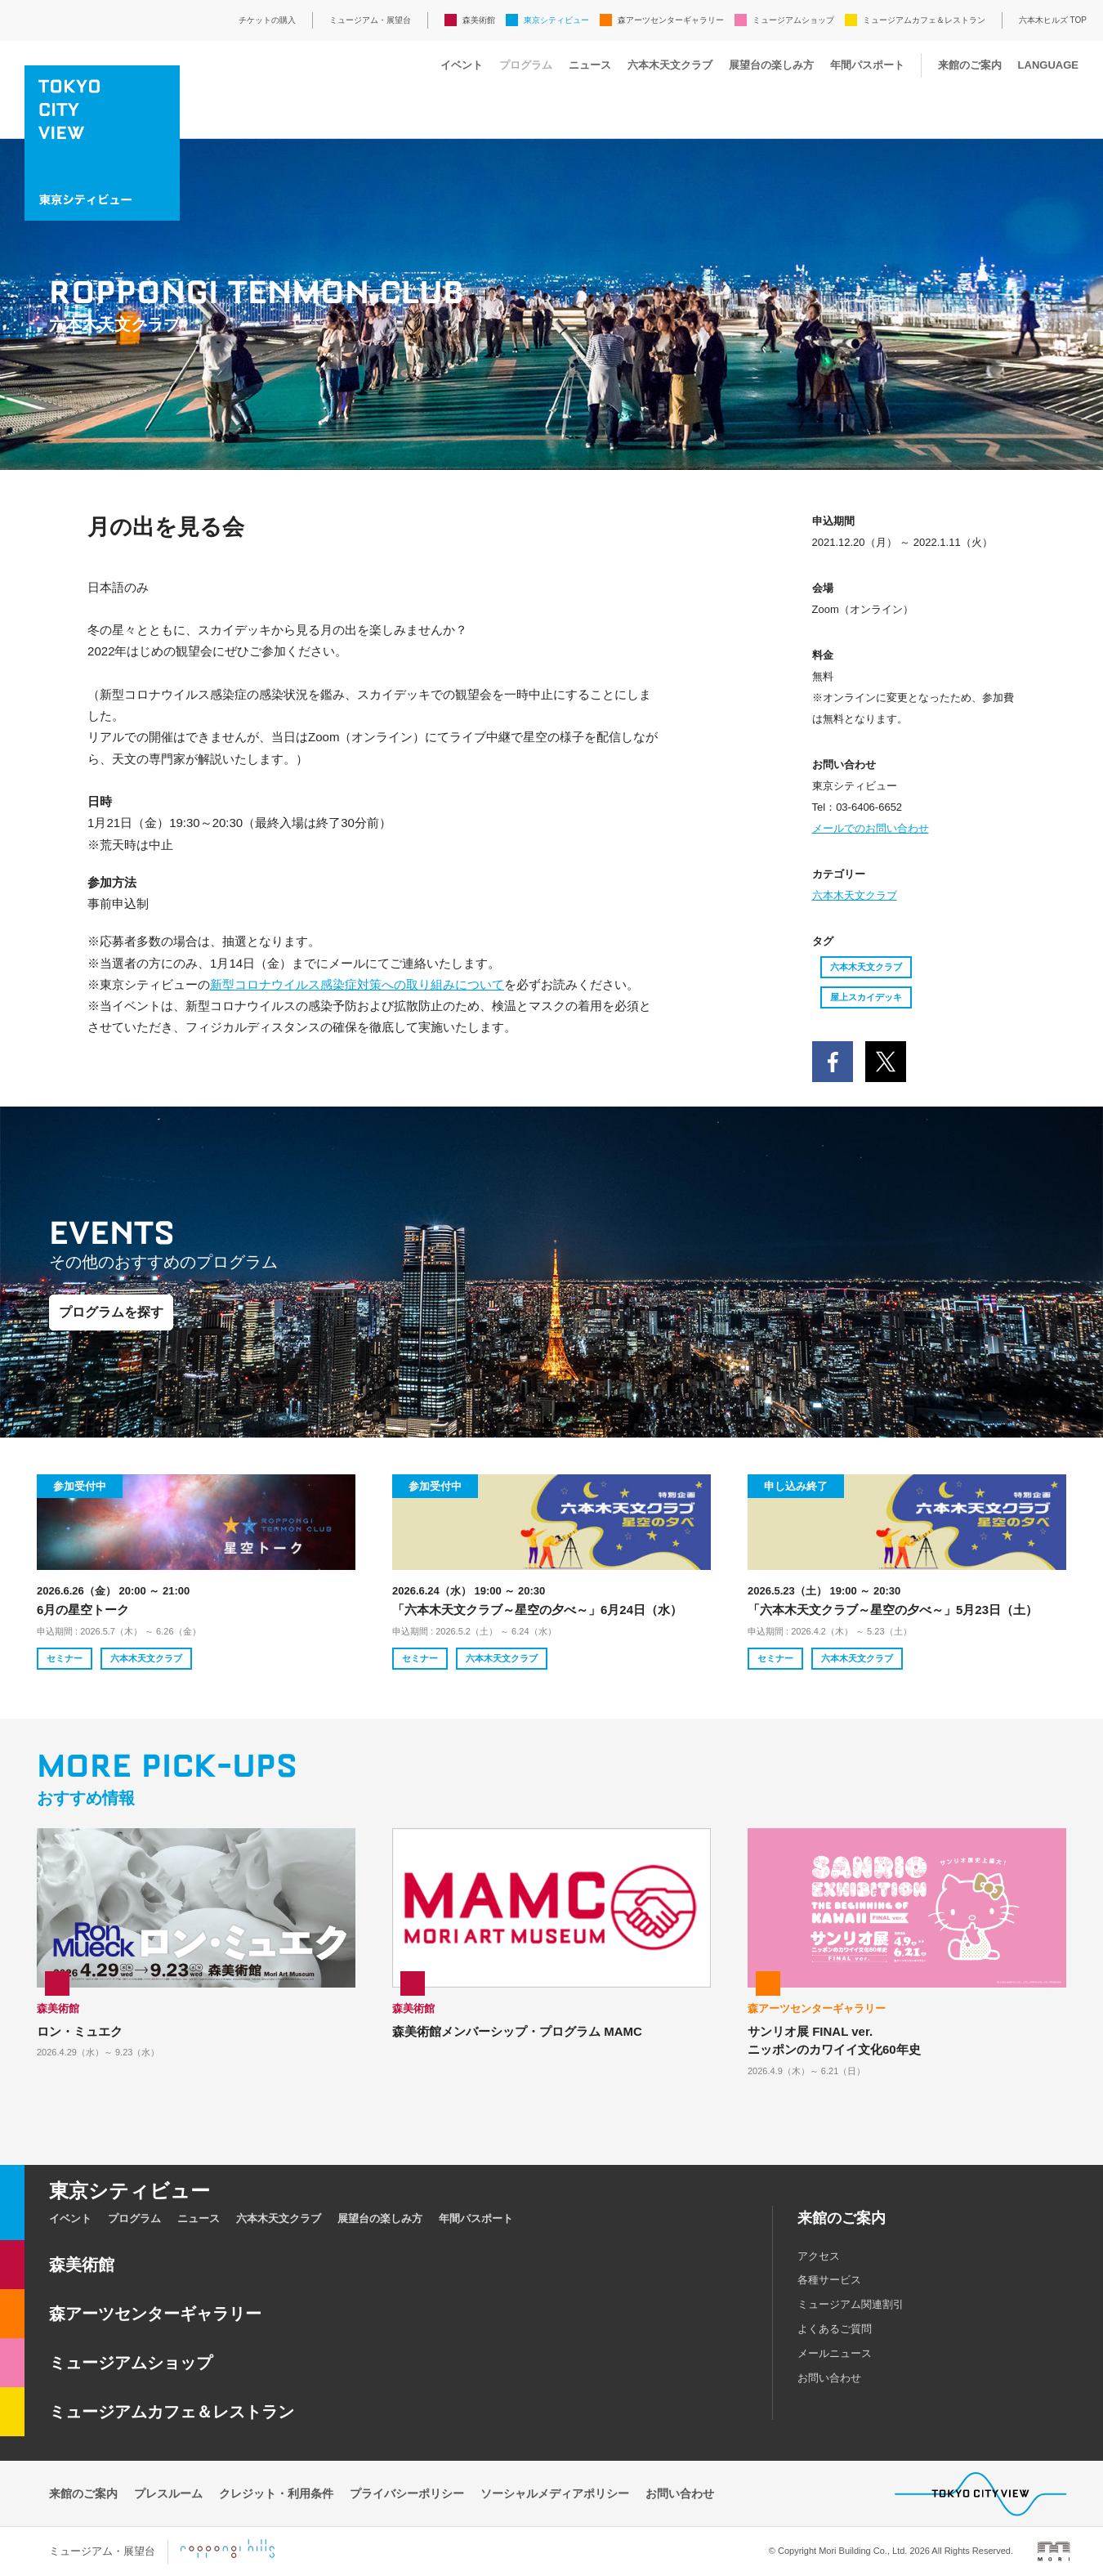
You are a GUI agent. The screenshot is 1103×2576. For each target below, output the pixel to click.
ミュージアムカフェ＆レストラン (924, 20)
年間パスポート (867, 65)
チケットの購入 (267, 20)
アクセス (818, 2256)
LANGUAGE (1048, 65)
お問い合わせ (829, 2378)
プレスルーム (168, 2493)
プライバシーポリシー (407, 2493)
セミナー (65, 1658)
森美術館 (478, 20)
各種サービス (829, 2280)
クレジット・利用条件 (276, 2493)
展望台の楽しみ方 (771, 65)
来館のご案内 (970, 65)
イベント (461, 65)
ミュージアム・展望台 (370, 20)
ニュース (590, 65)
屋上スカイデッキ (866, 997)
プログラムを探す (111, 1312)
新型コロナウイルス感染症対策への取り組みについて (357, 984)
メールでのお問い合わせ (870, 828)
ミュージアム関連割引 (850, 2304)
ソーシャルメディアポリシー (554, 2493)
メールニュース (834, 2353)
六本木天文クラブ (669, 65)
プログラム (525, 65)
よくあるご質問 (834, 2329)
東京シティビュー (556, 20)
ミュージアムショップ (793, 20)
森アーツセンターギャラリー (671, 20)
